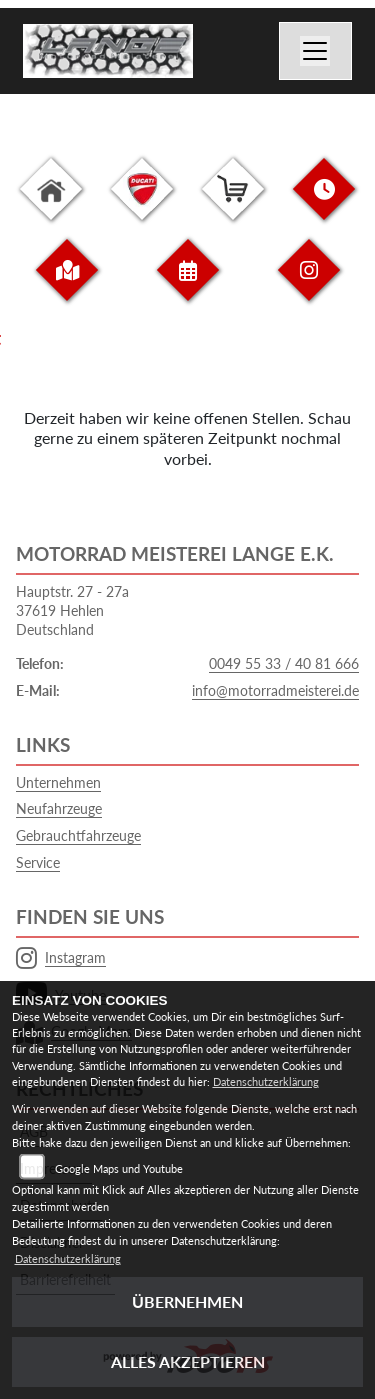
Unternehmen (58, 782)
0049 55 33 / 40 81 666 (284, 663)
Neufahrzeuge (59, 808)
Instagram (61, 958)
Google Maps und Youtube (119, 1168)
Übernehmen (187, 1301)
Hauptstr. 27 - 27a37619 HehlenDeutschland (72, 610)
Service (38, 862)
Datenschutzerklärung (266, 1081)
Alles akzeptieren (188, 1361)
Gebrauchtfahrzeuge (78, 835)
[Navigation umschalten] (316, 51)
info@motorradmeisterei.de (275, 690)
